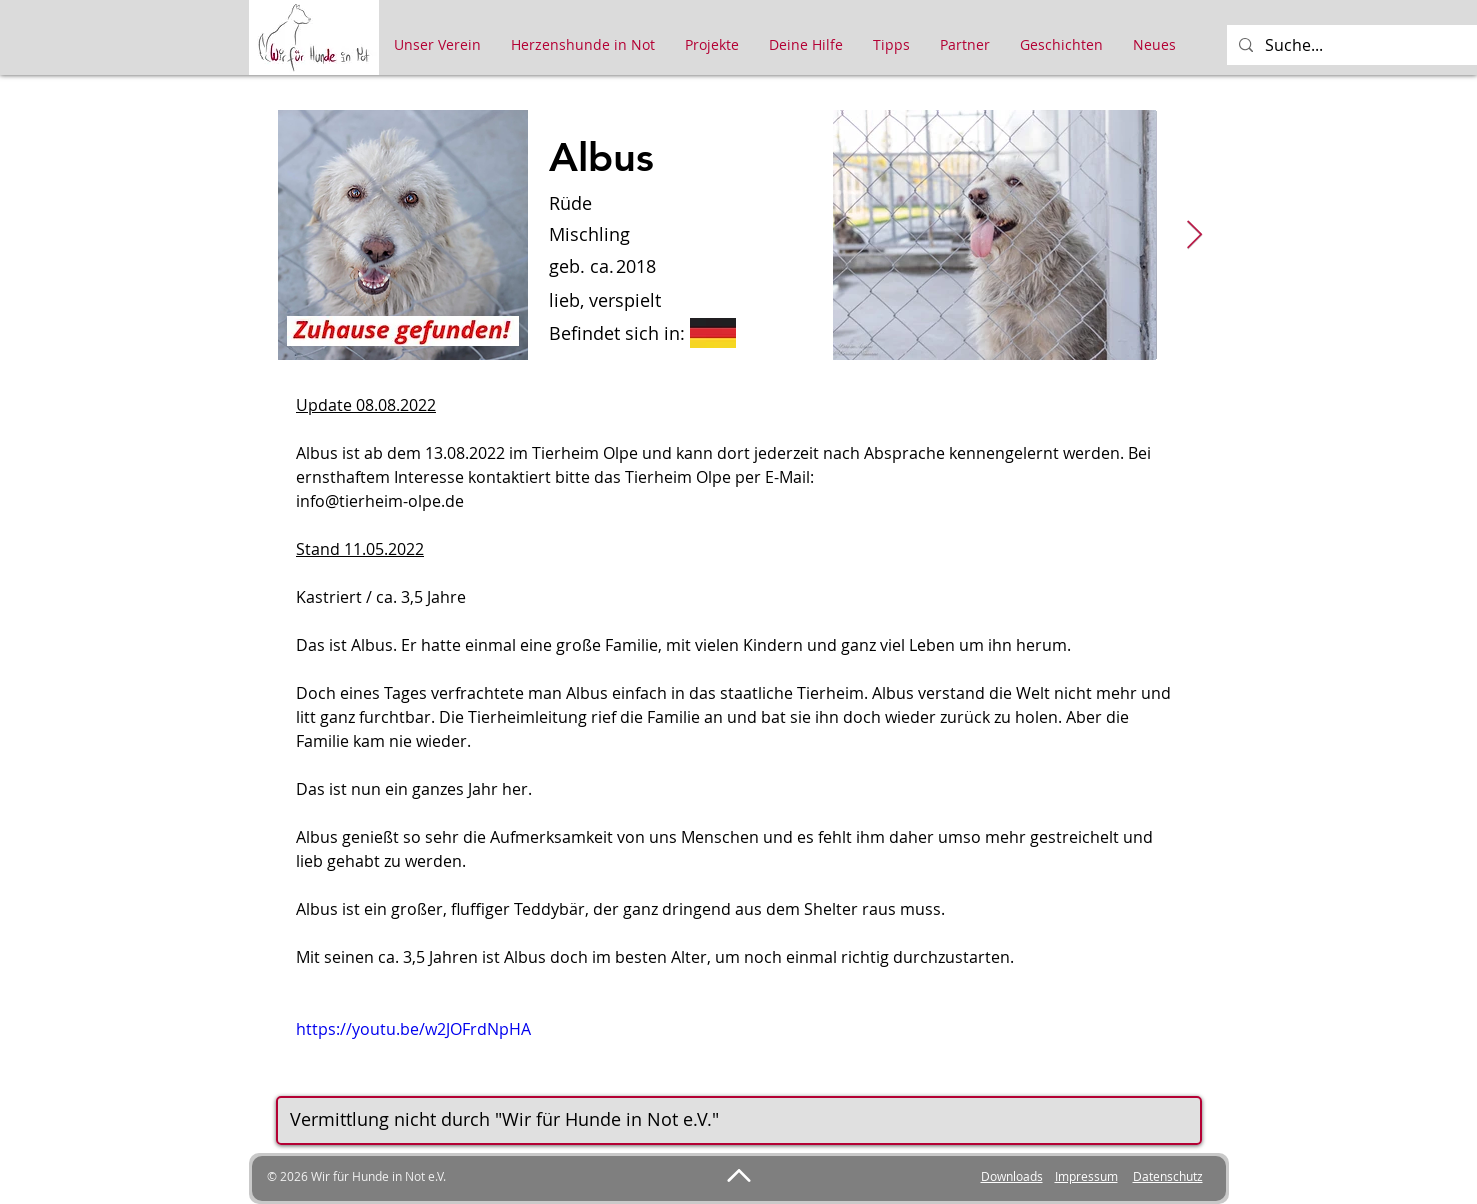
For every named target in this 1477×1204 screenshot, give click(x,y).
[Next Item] (1195, 235)
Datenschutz (1168, 1176)
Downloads (1012, 1176)
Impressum (1086, 1176)
